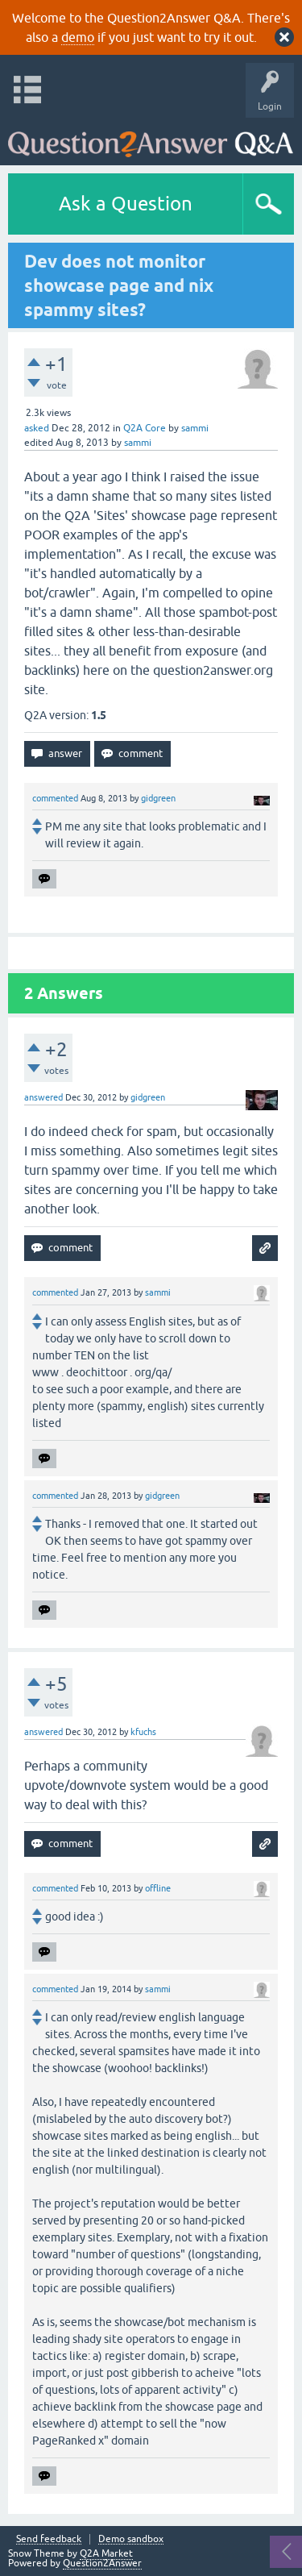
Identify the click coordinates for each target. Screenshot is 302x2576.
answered (43, 1097)
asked (36, 428)
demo (77, 37)
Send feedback (48, 2539)
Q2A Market (106, 2553)
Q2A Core (144, 428)
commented (55, 798)
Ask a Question (125, 203)
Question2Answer (102, 2563)
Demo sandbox (130, 2539)
